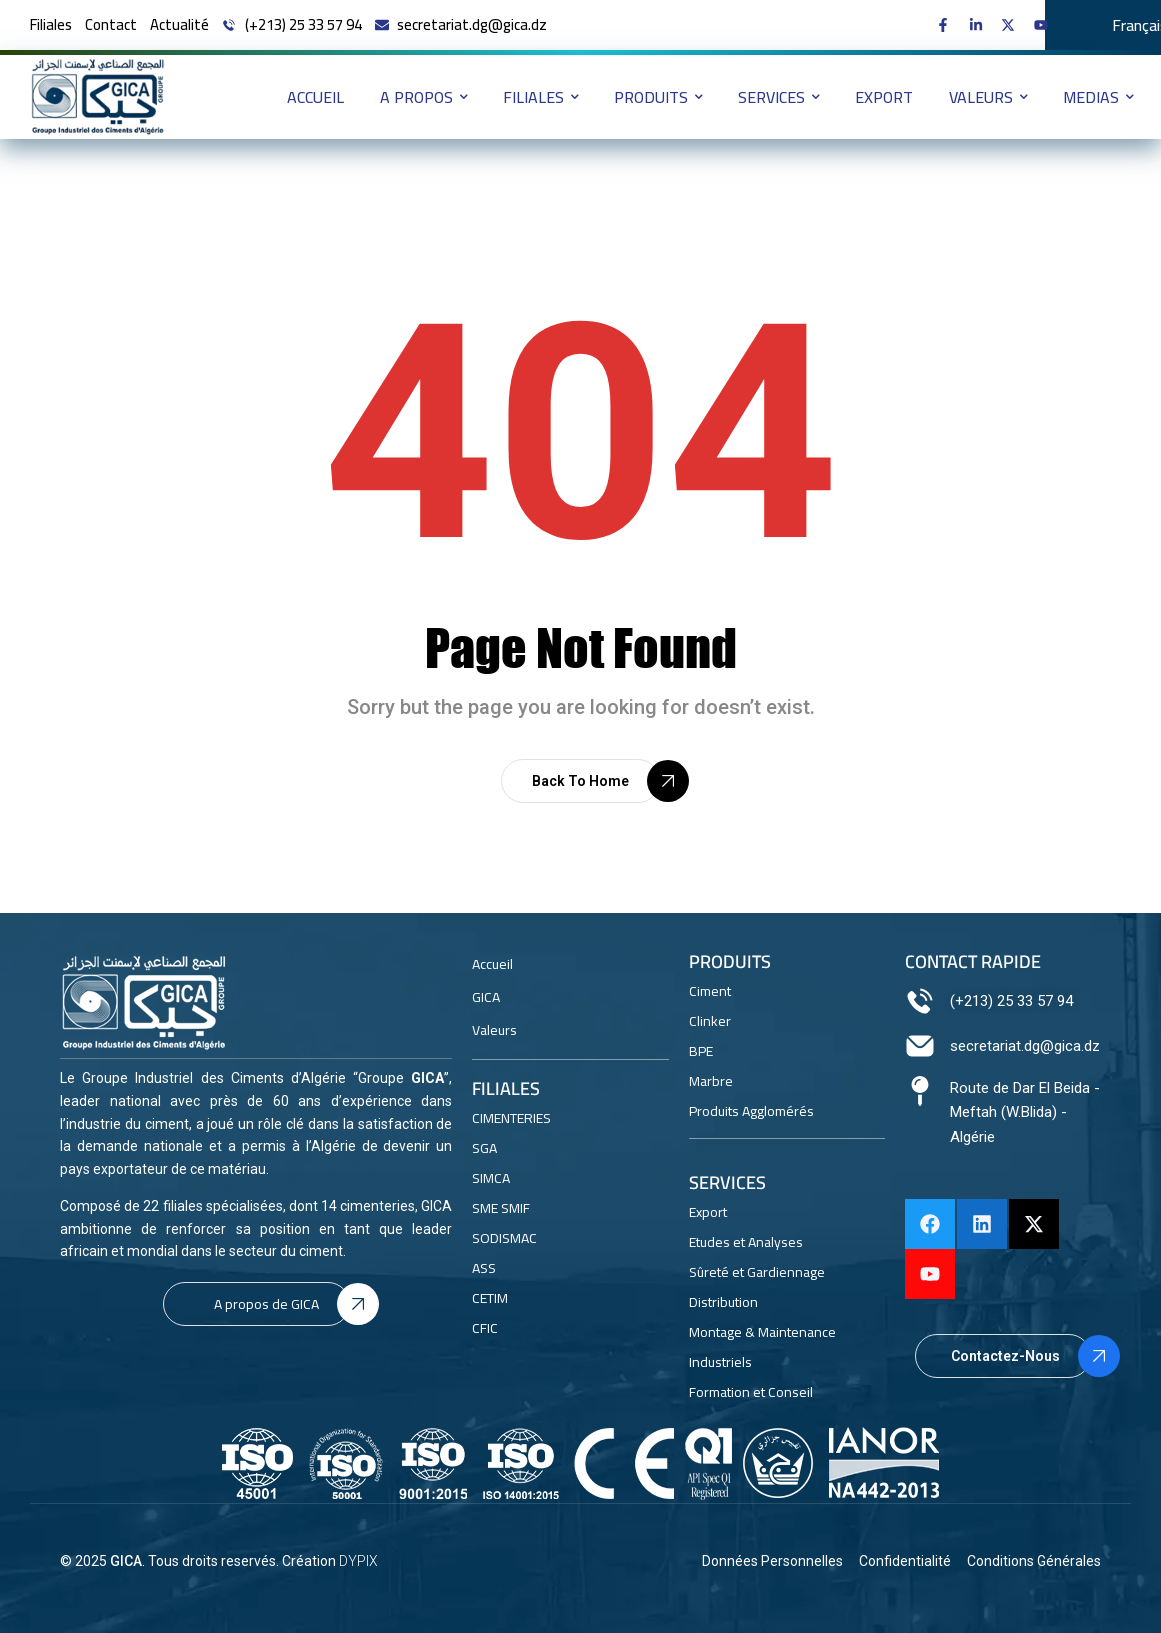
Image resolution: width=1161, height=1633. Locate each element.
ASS (484, 1268)
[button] (580, 781)
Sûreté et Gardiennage (757, 1272)
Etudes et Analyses (746, 1242)
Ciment (710, 991)
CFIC (485, 1328)
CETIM (490, 1298)
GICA (126, 1561)
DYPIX (358, 1561)
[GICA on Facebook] (947, 25)
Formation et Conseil (751, 1392)
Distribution (723, 1302)
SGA (484, 1148)
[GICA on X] (1012, 25)
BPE (701, 1051)
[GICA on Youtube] (1045, 25)
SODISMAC (504, 1238)
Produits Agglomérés (751, 1111)
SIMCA (491, 1178)
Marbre (711, 1081)
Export (708, 1212)
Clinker (710, 1021)
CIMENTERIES (511, 1118)
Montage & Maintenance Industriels (762, 1347)
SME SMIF (501, 1208)
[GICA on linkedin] (980, 25)
